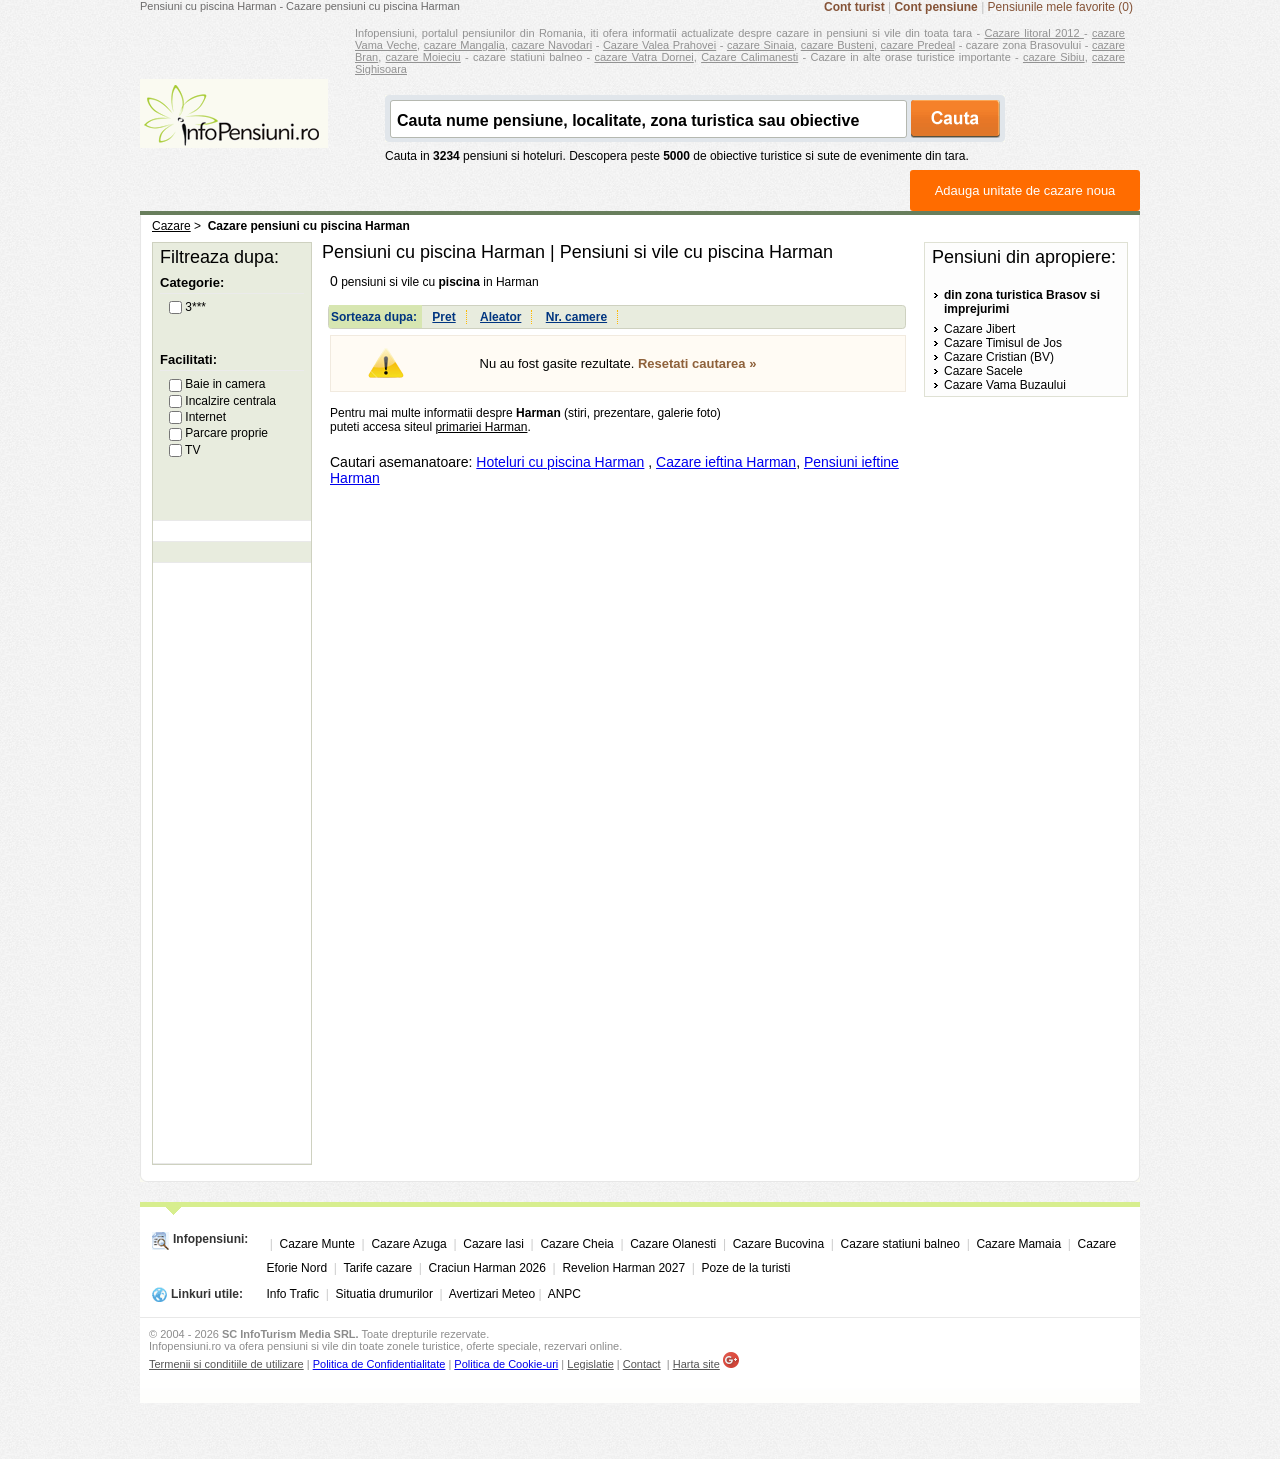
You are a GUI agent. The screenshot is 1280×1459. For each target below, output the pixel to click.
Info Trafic (292, 1294)
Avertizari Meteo (492, 1294)
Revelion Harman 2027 (623, 1268)
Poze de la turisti (746, 1268)
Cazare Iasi (493, 1244)
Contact (642, 1364)
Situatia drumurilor (384, 1294)
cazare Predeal (918, 45)
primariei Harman (481, 427)
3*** (187, 307)
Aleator (500, 317)
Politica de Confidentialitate (379, 1364)
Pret (443, 317)
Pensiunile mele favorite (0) (1060, 7)
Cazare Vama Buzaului (1005, 385)
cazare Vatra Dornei (643, 57)
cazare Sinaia (760, 45)
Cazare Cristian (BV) (999, 357)
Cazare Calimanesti (749, 57)
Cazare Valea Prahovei (659, 45)
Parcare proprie (218, 433)
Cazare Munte (317, 1244)
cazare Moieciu (423, 57)
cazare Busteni (837, 45)
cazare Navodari (552, 45)
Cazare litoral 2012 (1034, 33)
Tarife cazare (377, 1268)
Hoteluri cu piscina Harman (560, 462)
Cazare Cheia (576, 1244)
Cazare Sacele (983, 371)
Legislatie (590, 1364)
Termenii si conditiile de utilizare (226, 1364)
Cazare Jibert (979, 329)
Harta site (696, 1364)
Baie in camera (217, 384)
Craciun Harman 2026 (487, 1268)
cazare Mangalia (464, 45)
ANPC (564, 1294)
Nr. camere (576, 317)
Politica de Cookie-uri (506, 1364)
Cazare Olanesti (673, 1244)
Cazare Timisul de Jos (1003, 343)
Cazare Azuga (408, 1244)
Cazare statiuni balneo (900, 1244)
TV (184, 450)
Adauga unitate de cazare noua (1025, 190)
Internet (197, 417)
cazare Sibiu (1054, 57)
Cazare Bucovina (778, 1244)
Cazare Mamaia (1018, 1244)
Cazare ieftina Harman (726, 462)
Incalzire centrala (222, 401)
